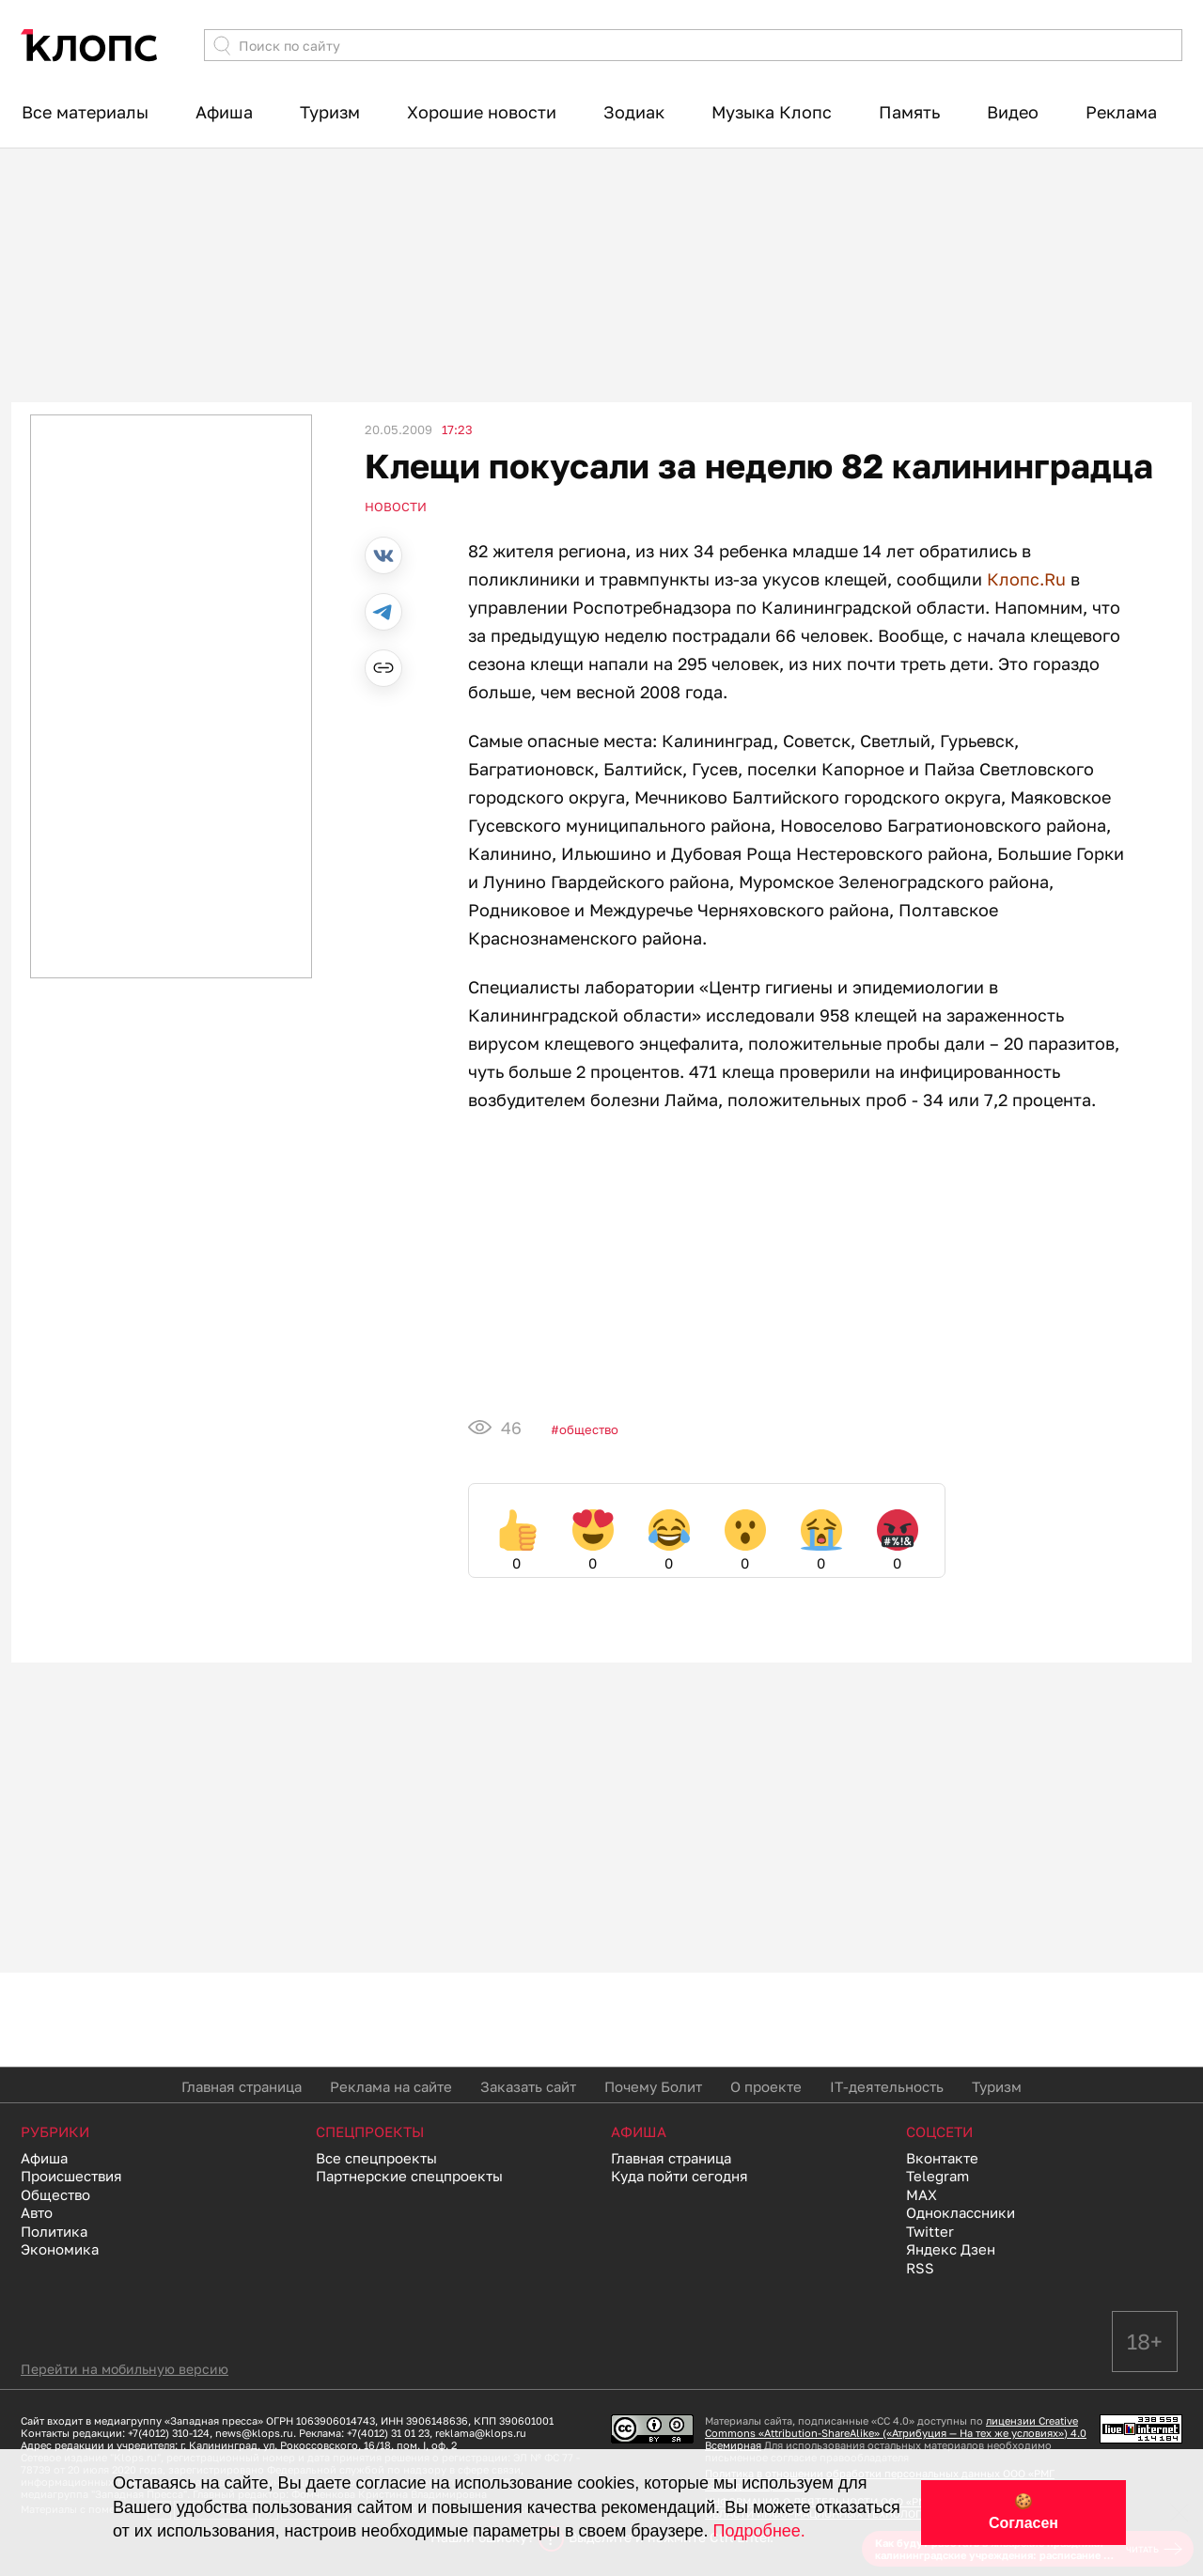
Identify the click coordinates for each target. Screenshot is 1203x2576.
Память (909, 111)
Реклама (1121, 111)
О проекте (766, 2086)
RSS (920, 2267)
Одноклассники (960, 2212)
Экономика (60, 2248)
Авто (37, 2212)
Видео (1013, 111)
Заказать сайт (528, 2086)
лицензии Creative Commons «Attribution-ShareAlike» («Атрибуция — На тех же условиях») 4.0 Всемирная (895, 2432)
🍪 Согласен (1023, 2512)
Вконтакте (942, 2157)
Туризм (330, 111)
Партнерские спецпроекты (409, 2175)
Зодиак (633, 111)
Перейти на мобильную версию (124, 2369)
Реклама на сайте (391, 2086)
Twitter (930, 2231)
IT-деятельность (887, 2086)
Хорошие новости (481, 111)
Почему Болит (653, 2086)
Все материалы (85, 111)
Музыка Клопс (771, 111)
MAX (921, 2194)
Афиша (224, 111)
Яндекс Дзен (950, 2248)
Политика (54, 2231)
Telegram (937, 2175)
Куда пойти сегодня (679, 2175)
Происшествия (71, 2175)
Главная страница (241, 2086)
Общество (588, 1429)
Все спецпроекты (376, 2157)
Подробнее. (759, 2530)
